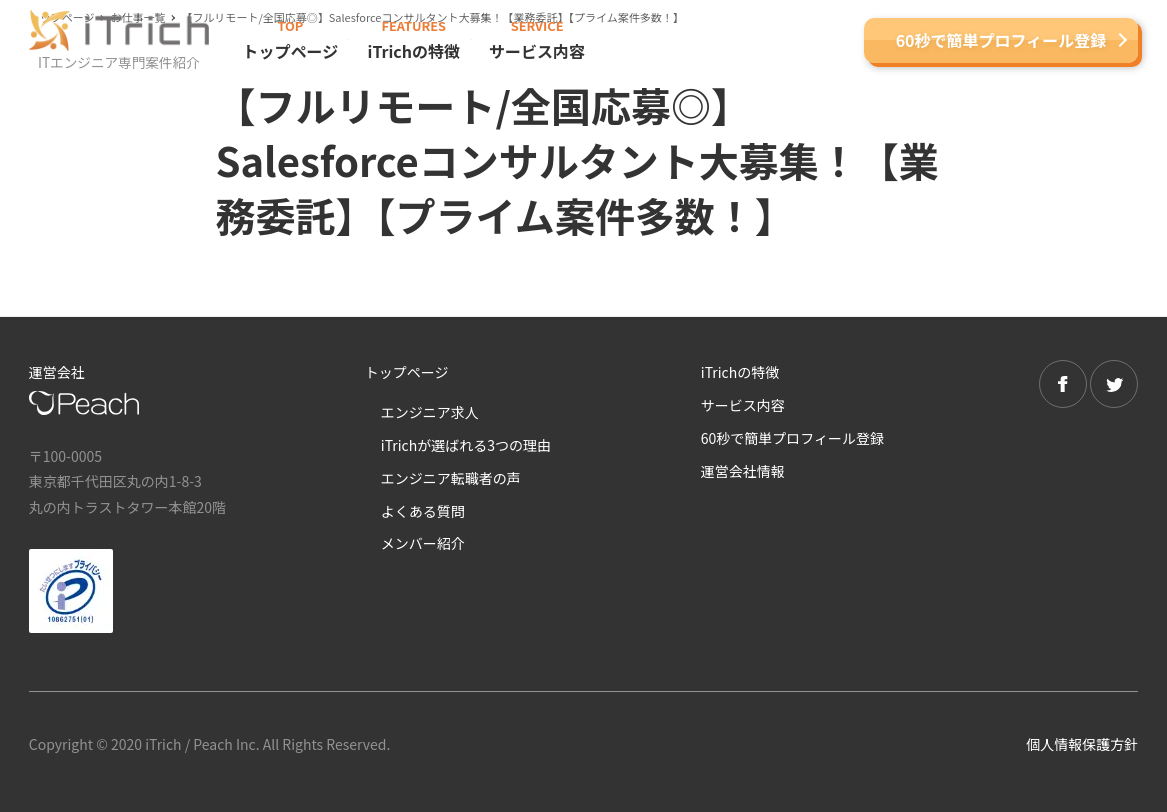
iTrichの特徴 (740, 372)
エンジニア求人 (430, 412)
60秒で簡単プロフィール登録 (1001, 40)
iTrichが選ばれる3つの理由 (466, 445)
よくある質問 (423, 511)
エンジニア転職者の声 (451, 478)
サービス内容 (743, 405)
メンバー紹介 (423, 543)
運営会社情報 (743, 471)
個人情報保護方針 (1082, 744)
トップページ (407, 372)
